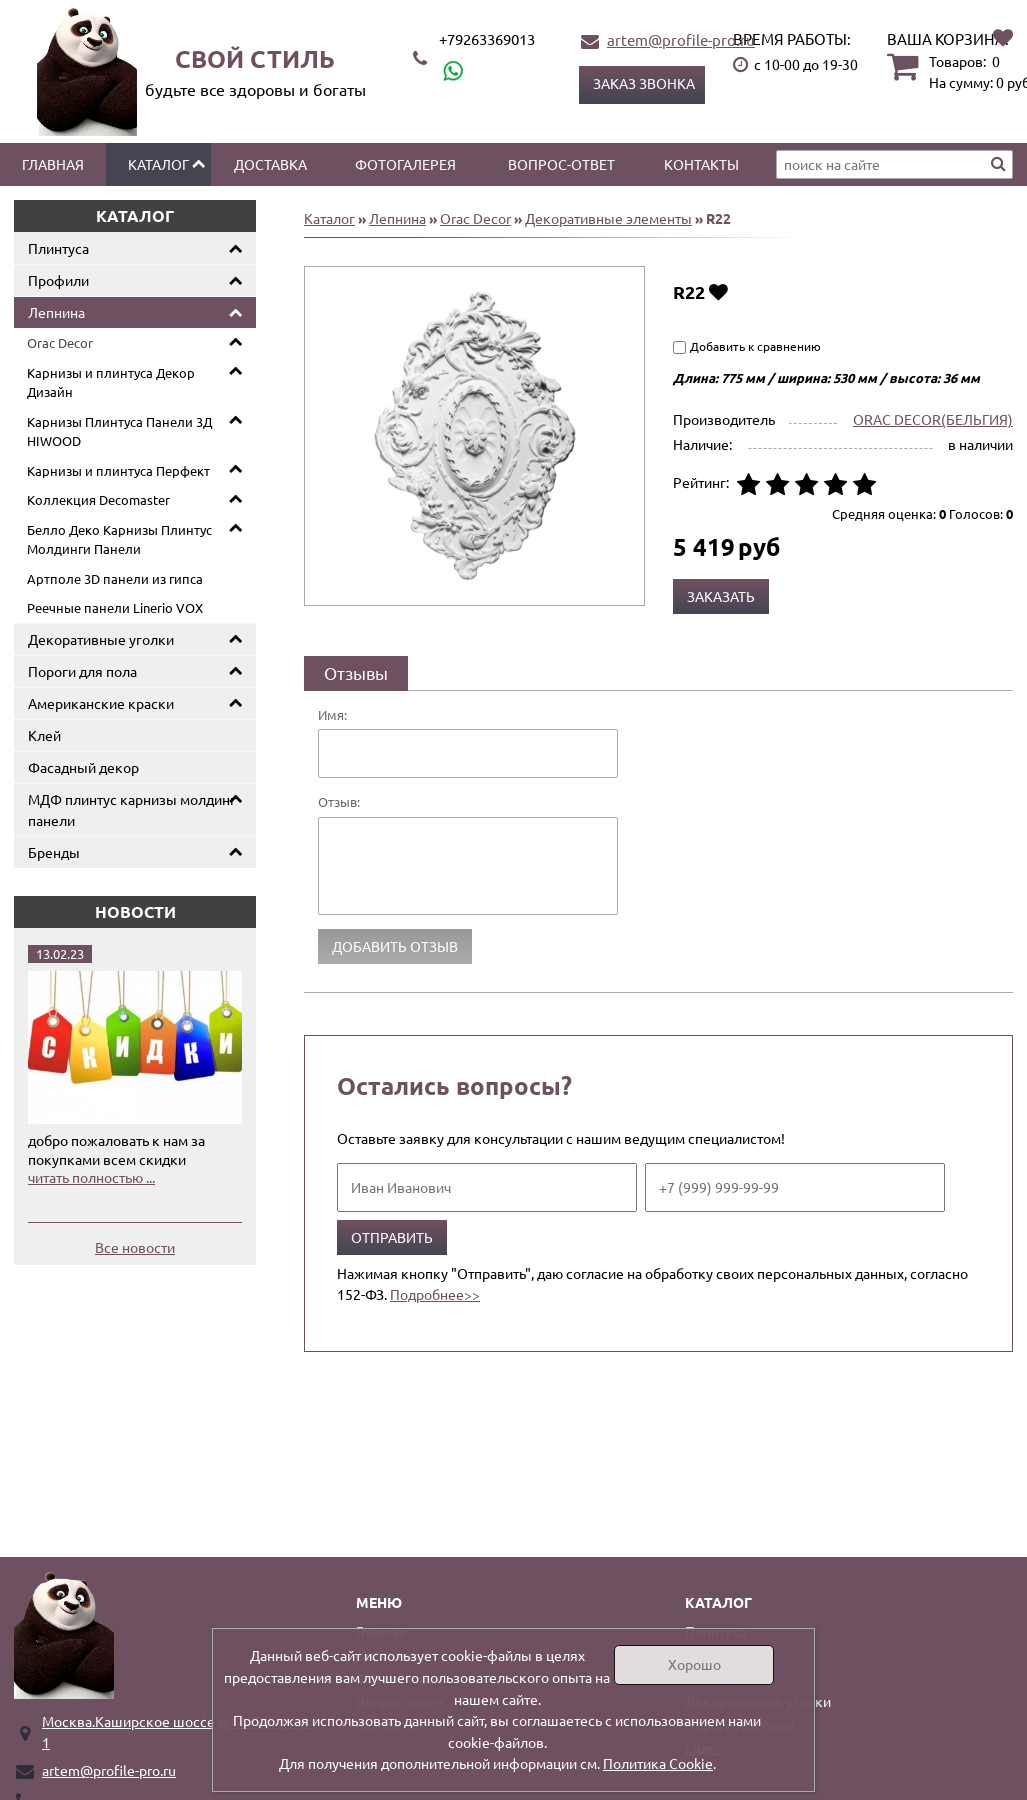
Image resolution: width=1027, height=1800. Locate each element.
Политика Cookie (658, 1763)
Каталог (158, 164)
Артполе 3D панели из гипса (115, 578)
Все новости (135, 1247)
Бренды (54, 852)
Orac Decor (60, 342)
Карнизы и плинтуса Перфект (118, 470)
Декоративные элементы (608, 218)
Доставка (270, 164)
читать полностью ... (91, 1177)
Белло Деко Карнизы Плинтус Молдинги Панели (119, 539)
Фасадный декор (83, 767)
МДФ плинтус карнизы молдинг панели (132, 809)
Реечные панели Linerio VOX (115, 607)
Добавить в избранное (718, 291)
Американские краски (101, 703)
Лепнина (56, 312)
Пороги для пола (82, 671)
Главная (53, 164)
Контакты (701, 164)
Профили (58, 280)
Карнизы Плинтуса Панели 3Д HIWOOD (119, 431)
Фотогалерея (405, 164)
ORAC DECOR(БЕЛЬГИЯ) (933, 419)
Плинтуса (58, 248)
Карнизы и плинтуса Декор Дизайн (111, 382)
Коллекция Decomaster (98, 499)
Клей (44, 735)
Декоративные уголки (101, 639)
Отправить (392, 1237)
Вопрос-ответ (561, 164)
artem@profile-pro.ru (681, 39)
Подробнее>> (435, 1294)
